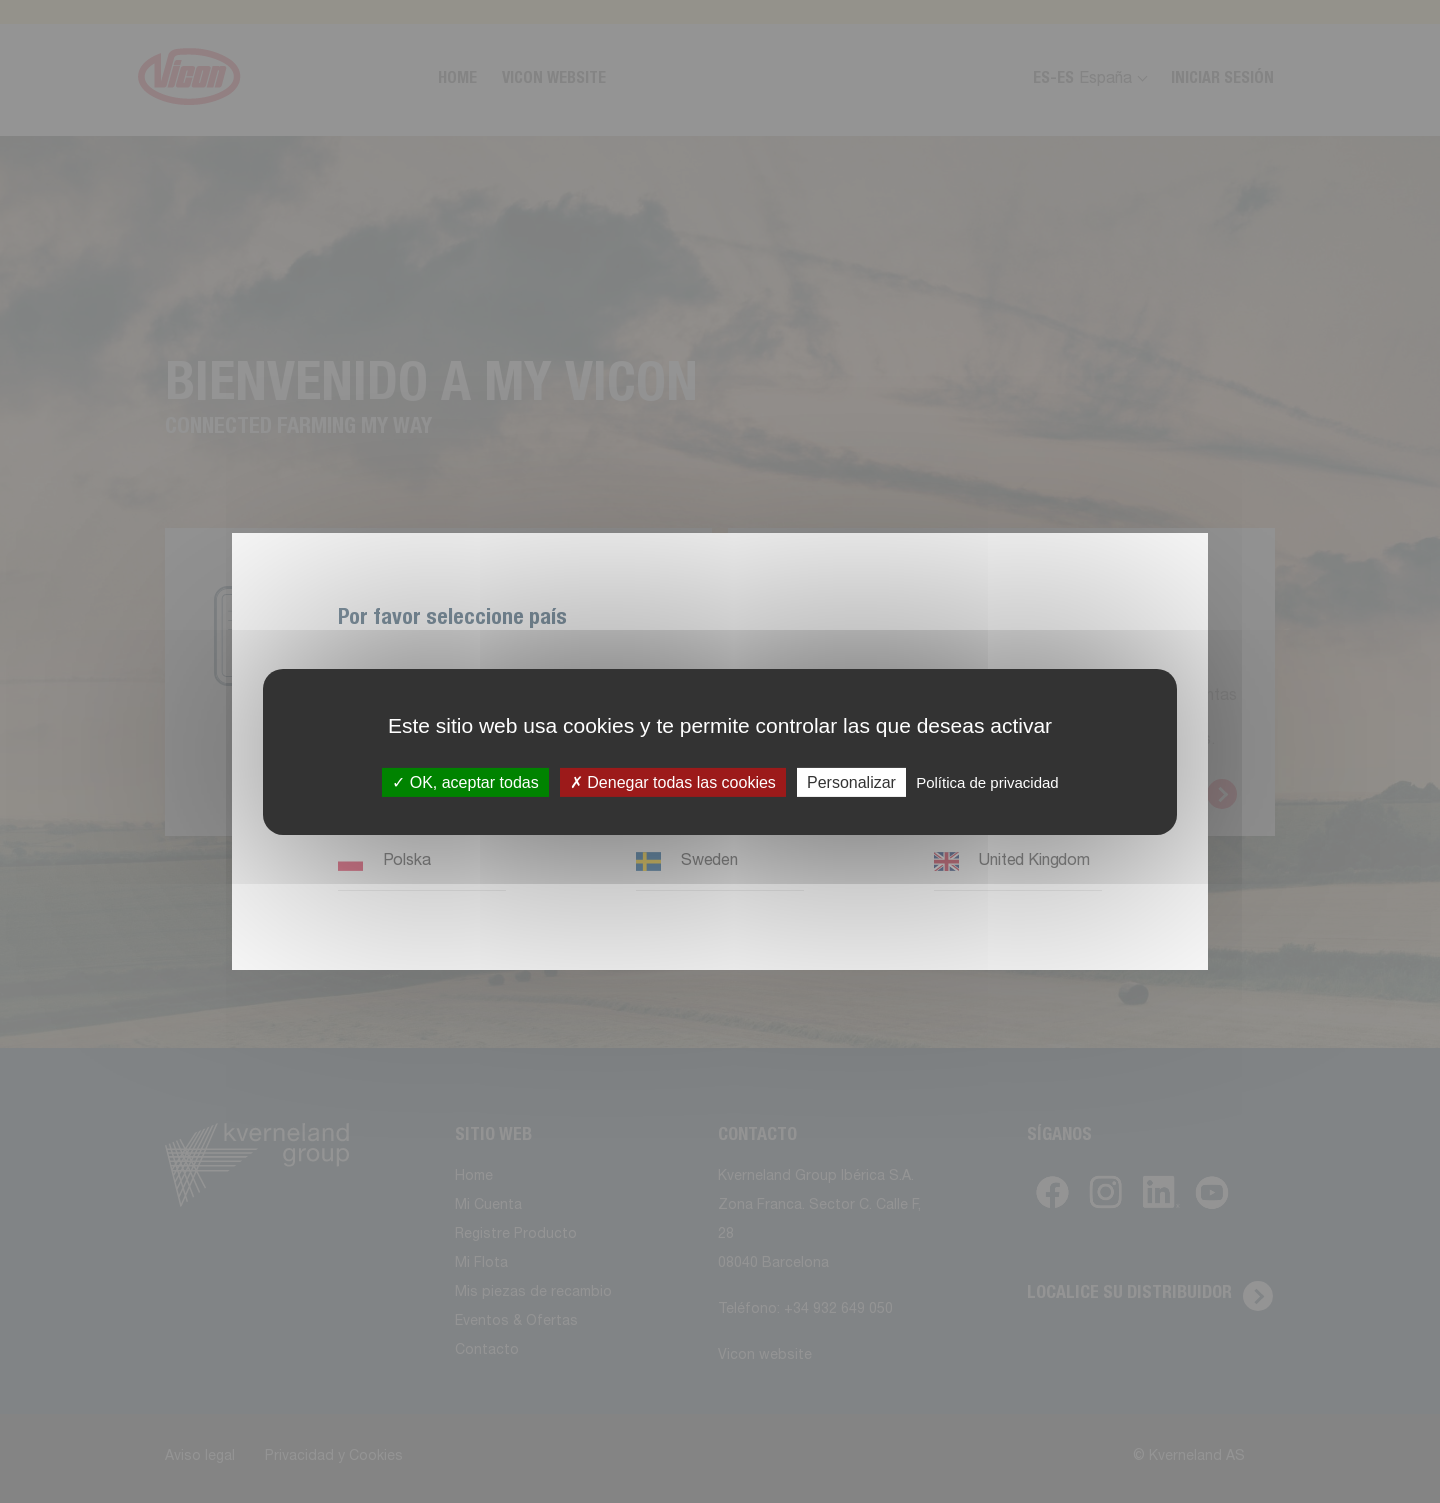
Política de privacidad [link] (987, 781)
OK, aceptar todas (465, 781)
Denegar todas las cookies (673, 781)
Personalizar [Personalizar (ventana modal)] (851, 781)
